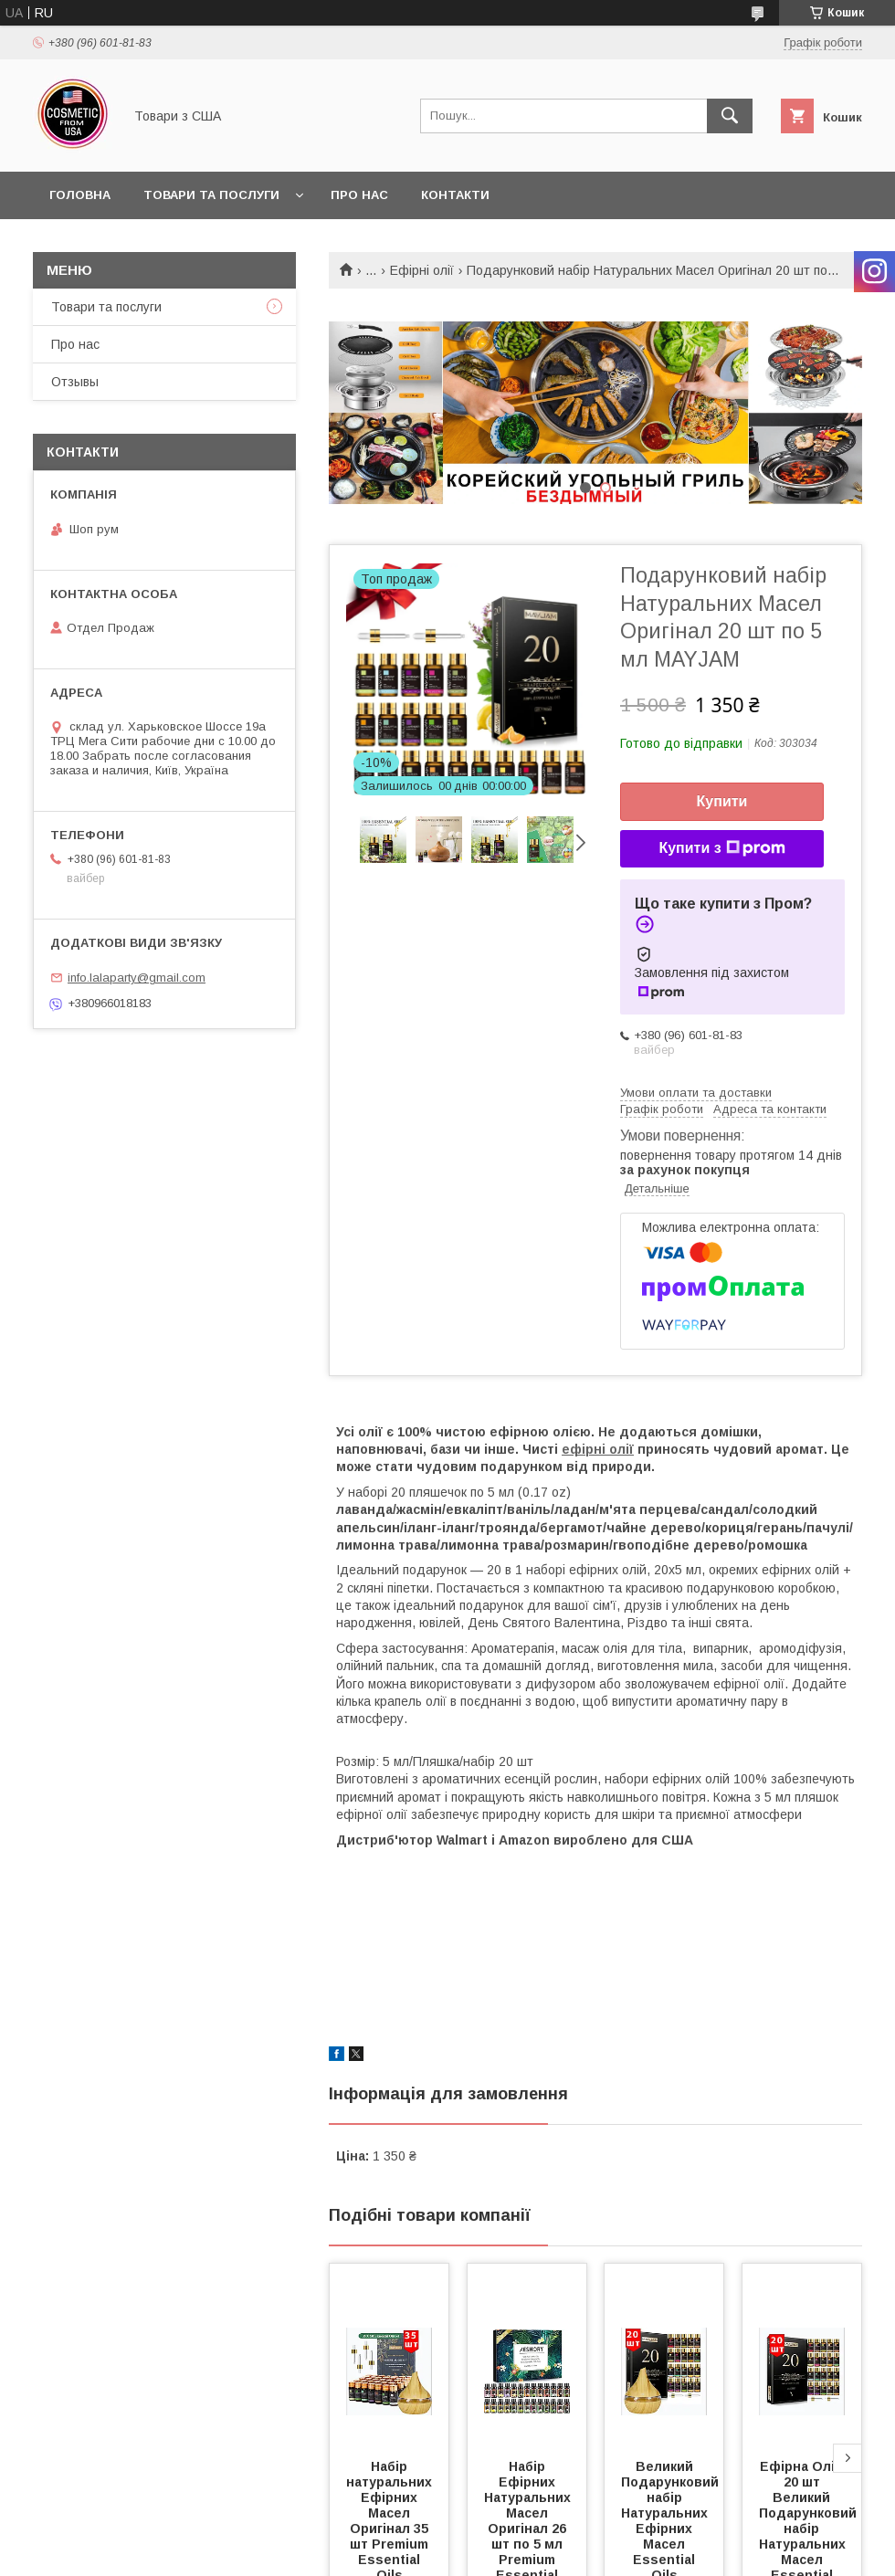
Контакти (455, 195)
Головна (80, 195)
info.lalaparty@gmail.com (136, 977)
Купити (722, 801)
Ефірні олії (422, 270)
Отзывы (75, 381)
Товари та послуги (211, 195)
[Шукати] (730, 116)
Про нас (359, 195)
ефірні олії (598, 1449)
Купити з (721, 848)
